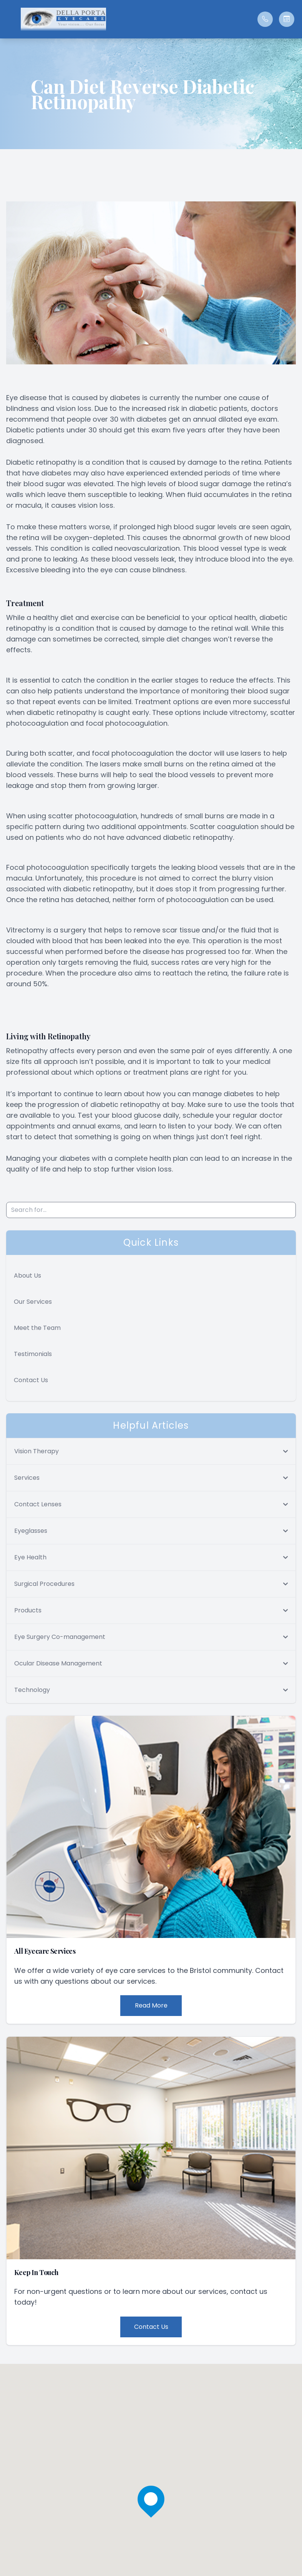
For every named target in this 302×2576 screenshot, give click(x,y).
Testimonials (33, 1353)
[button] (10, 19)
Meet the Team (37, 1327)
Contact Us (31, 1380)
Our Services (33, 1301)
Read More (151, 2005)
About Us (27, 1275)
